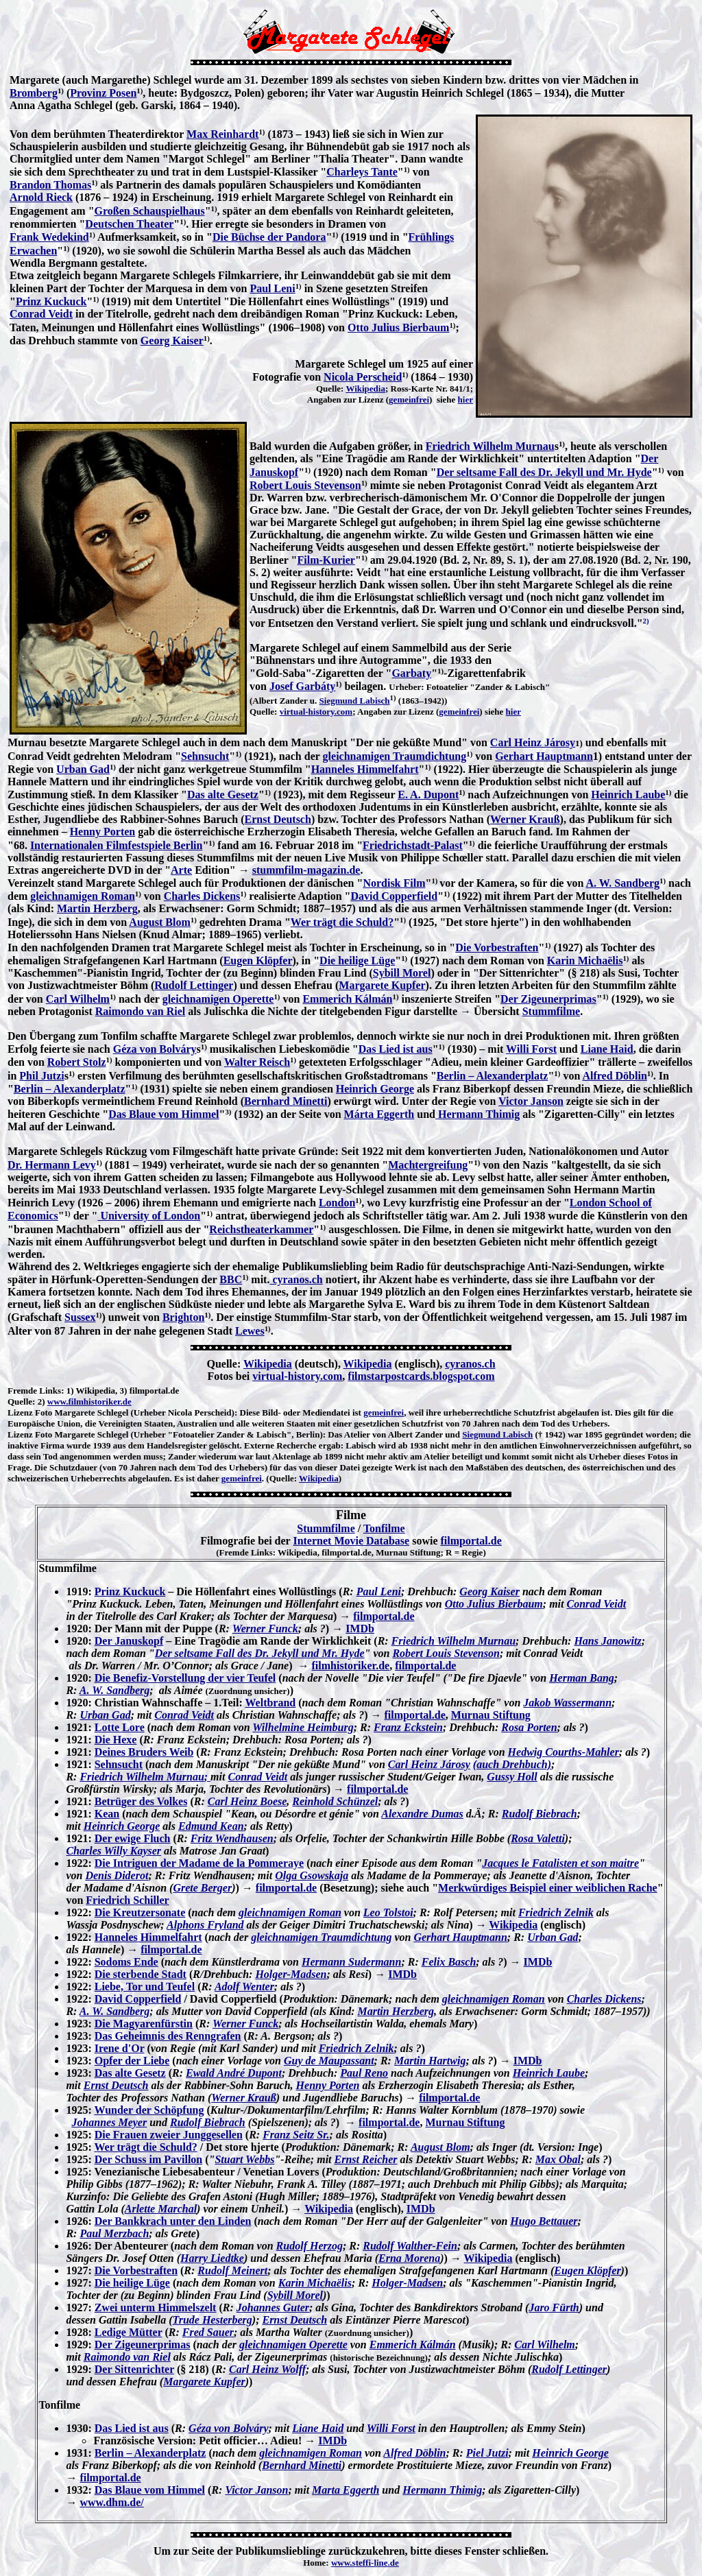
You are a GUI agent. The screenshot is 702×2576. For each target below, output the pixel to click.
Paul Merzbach (114, 2233)
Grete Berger (202, 1888)
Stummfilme (551, 1011)
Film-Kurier (325, 560)
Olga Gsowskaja (311, 1875)
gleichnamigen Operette (218, 999)
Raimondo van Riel (140, 1011)
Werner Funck (265, 1628)
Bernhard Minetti (285, 1101)
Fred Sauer (208, 2332)
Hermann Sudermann (351, 1962)
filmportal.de (470, 1541)
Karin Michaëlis (585, 960)
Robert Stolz (76, 1062)
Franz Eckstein (408, 1727)
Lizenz (20, 1412)
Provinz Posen (103, 93)
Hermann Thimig (477, 1114)
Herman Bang (581, 1678)
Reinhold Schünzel (335, 1801)
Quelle (20, 1401)
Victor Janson (531, 1101)
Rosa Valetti (538, 1838)
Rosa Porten (529, 1727)
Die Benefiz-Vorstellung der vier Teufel (185, 1678)
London (337, 1202)
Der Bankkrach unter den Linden (173, 2221)
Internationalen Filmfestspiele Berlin (116, 845)
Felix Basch (449, 1962)
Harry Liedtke (212, 2258)
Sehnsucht (205, 756)
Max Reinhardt (222, 134)
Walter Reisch (257, 1062)
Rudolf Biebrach (539, 1814)
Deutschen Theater (129, 224)
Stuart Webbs (244, 2159)
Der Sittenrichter (134, 2369)
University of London (148, 1215)
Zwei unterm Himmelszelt (156, 2307)
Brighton (183, 1317)
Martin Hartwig (429, 2060)
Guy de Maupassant (329, 2060)
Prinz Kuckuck (51, 301)
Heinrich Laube (628, 794)
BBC (230, 1279)
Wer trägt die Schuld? (342, 922)
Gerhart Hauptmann (544, 756)
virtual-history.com (316, 711)
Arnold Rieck (41, 197)
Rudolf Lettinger (193, 985)
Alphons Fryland (205, 1925)
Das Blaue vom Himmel (163, 1114)
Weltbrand (270, 1702)
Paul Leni (272, 288)
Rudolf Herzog (309, 2246)
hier (465, 399)
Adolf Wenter (244, 1986)
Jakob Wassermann (567, 1702)
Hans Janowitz (607, 1641)
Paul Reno (364, 2073)
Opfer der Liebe (132, 2060)
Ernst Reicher (366, 2159)
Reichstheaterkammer (261, 1229)
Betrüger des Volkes (141, 1801)
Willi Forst (531, 1049)
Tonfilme (384, 1528)
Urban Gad (83, 769)
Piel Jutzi (487, 2453)
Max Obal (558, 2159)
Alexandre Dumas (422, 1814)
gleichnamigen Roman (82, 896)
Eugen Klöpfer (258, 960)
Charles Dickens (202, 896)
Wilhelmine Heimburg (302, 1727)
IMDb (360, 1628)
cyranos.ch (295, 1279)
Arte (181, 870)
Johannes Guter (273, 2307)
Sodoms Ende (126, 1962)
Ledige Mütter (128, 2332)
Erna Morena (409, 2258)
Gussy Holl (512, 1776)
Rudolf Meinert (232, 2270)
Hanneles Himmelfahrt (365, 769)
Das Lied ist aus (396, 1049)
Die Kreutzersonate (140, 1912)
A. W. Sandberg (622, 883)
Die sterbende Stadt (140, 1974)
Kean (107, 1814)
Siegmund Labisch (354, 700)
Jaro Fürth (554, 2307)
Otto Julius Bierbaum (398, 327)
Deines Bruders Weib (144, 1752)
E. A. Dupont (428, 794)
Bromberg (34, 93)
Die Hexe (116, 1739)
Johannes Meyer (109, 2122)
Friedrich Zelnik (556, 1912)
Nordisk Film (394, 883)
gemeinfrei (409, 399)
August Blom (159, 922)
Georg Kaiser (172, 340)
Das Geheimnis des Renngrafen (168, 2036)
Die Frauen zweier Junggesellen (169, 2134)
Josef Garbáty (302, 686)
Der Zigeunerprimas (548, 999)
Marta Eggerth (345, 2490)
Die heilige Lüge (357, 960)
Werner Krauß (524, 819)
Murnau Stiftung (491, 1715)
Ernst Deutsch (278, 819)
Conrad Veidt (41, 314)
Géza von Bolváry (155, 1049)
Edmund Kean (211, 1826)
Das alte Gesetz (222, 794)
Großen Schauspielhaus (150, 211)
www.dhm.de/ (111, 2502)
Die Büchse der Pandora (269, 237)
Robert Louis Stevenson (305, 485)
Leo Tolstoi (388, 1912)
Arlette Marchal (161, 2209)
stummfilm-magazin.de (306, 870)
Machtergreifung (428, 1165)
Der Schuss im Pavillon (149, 2159)
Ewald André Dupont (234, 2073)
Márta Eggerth (379, 1114)
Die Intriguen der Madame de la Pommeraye (199, 1863)
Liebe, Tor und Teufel (145, 1986)
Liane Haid (607, 1049)
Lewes (250, 1331)
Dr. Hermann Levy (52, 1165)
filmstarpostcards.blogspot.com (421, 1376)
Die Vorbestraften (496, 947)
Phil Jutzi (41, 1076)
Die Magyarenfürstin (144, 2023)
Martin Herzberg (97, 908)
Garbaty (411, 673)
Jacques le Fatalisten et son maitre (560, 1863)
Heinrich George (375, 1089)
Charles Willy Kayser (113, 1851)
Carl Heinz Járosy (532, 742)
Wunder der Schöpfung (149, 2110)
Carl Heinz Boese (247, 1801)
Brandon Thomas (50, 185)
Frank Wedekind (49, 237)
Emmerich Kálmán (347, 999)
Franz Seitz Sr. (296, 2134)
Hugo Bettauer (543, 2221)
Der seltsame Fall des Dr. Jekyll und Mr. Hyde (544, 472)
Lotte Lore (120, 1727)
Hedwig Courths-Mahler (563, 1752)
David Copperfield (393, 896)
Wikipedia (365, 388)
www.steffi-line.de (365, 2562)
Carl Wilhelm (78, 999)
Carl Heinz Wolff (267, 2369)
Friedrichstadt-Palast (413, 845)
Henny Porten (103, 831)
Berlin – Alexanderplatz (492, 1076)
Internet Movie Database (351, 1541)
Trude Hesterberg (212, 2320)
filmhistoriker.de (351, 1665)
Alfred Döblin (614, 1076)
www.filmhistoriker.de (89, 1401)
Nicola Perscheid (363, 377)
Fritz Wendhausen (232, 1838)
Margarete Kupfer (382, 985)
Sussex (79, 1317)
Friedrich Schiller (127, 1900)
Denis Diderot (116, 1875)
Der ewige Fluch (133, 1838)
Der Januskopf (129, 1641)
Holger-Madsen (290, 1974)
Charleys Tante (362, 172)
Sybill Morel (402, 973)
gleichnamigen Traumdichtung (395, 756)
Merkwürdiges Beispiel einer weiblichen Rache (547, 1888)
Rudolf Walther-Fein (410, 2246)
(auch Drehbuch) (512, 1764)
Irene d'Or (120, 2048)
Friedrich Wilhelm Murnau (490, 446)
